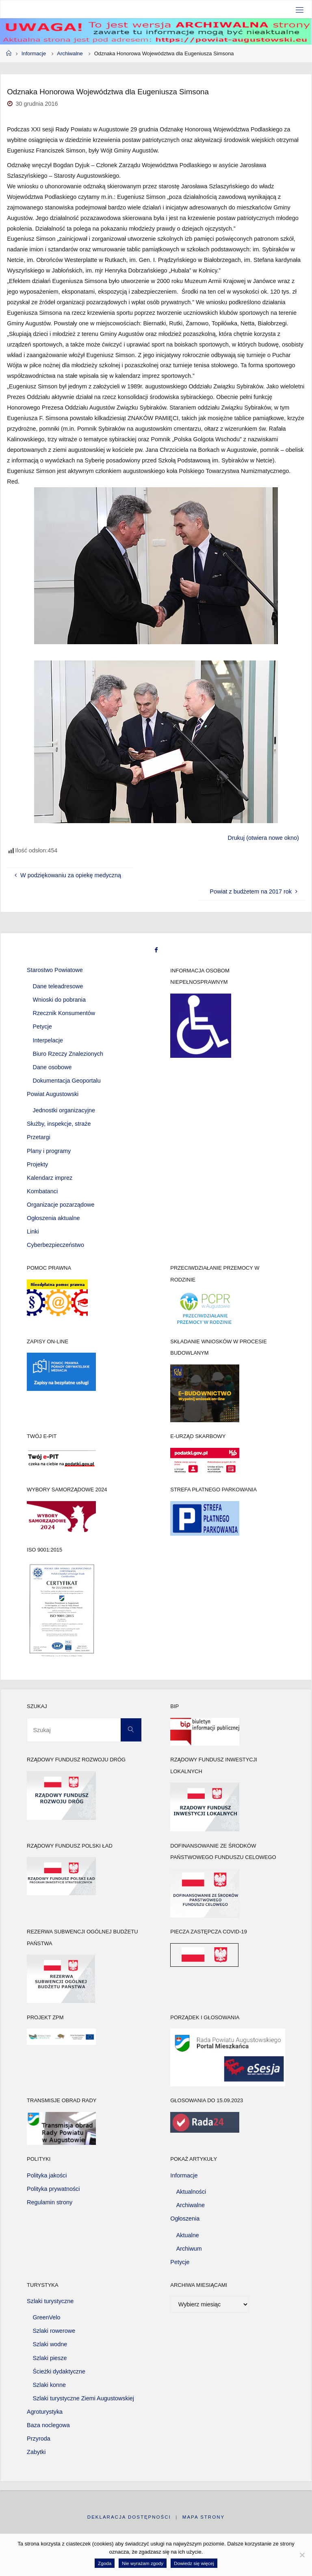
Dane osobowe (52, 1067)
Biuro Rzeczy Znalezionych (68, 1053)
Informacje (34, 53)
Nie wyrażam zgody (142, 2563)
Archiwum (189, 2248)
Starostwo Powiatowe (55, 970)
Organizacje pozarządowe (60, 1204)
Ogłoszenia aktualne (53, 1218)
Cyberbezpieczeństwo (55, 1245)
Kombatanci (42, 1191)
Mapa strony (203, 2517)
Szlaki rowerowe (54, 2331)
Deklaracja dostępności (129, 2517)
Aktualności (191, 2191)
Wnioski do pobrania (59, 999)
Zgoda (104, 2563)
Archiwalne (69, 53)
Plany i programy (49, 1151)
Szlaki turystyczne (50, 2301)
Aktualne (187, 2235)
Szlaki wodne (50, 2344)
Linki (33, 1231)
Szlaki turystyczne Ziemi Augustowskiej (83, 2398)
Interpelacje (48, 1040)
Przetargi (38, 1137)
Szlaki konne (49, 2385)
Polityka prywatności (53, 2189)
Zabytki (36, 2452)
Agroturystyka (45, 2411)
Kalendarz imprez (49, 1178)
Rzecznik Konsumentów (64, 1013)
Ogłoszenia (184, 2218)
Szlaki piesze (50, 2358)
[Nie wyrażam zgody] (302, 2555)
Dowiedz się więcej (194, 2563)
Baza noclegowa (48, 2425)
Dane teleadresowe (58, 986)
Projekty (37, 1164)
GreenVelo (47, 2317)
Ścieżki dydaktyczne (59, 2371)
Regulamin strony (49, 2202)
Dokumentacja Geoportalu (67, 1080)
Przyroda (38, 2438)
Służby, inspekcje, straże (59, 1123)
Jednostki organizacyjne (64, 1110)
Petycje (42, 1026)
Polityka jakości (47, 2175)
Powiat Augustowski (52, 1094)
